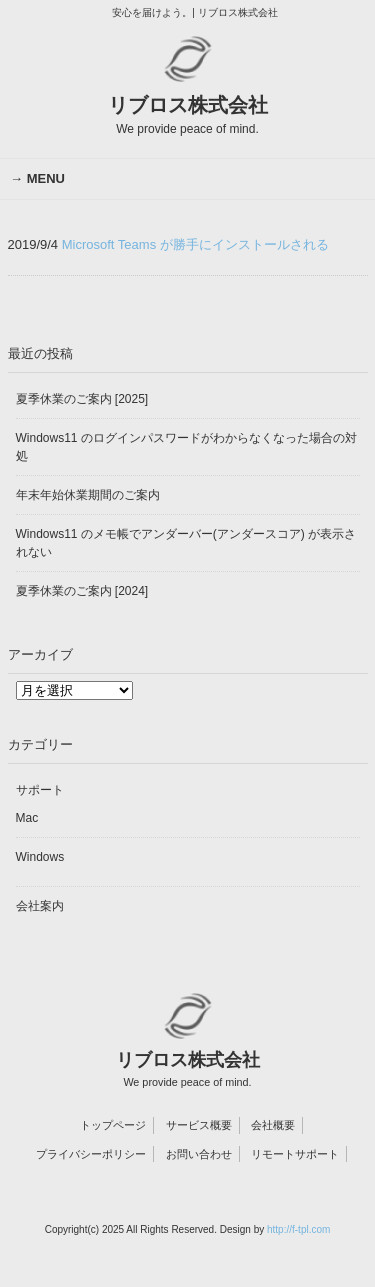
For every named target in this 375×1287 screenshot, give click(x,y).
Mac (27, 818)
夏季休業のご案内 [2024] (82, 591)
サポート (40, 790)
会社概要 (273, 1125)
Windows (40, 857)
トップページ (113, 1125)
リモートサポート (295, 1154)
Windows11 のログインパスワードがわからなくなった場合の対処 (186, 447)
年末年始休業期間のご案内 (88, 495)
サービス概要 (199, 1125)
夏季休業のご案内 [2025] (82, 399)
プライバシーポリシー (91, 1154)
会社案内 (40, 906)
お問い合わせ (199, 1154)
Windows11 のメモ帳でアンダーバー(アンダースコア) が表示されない (186, 543)
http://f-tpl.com (298, 1229)
